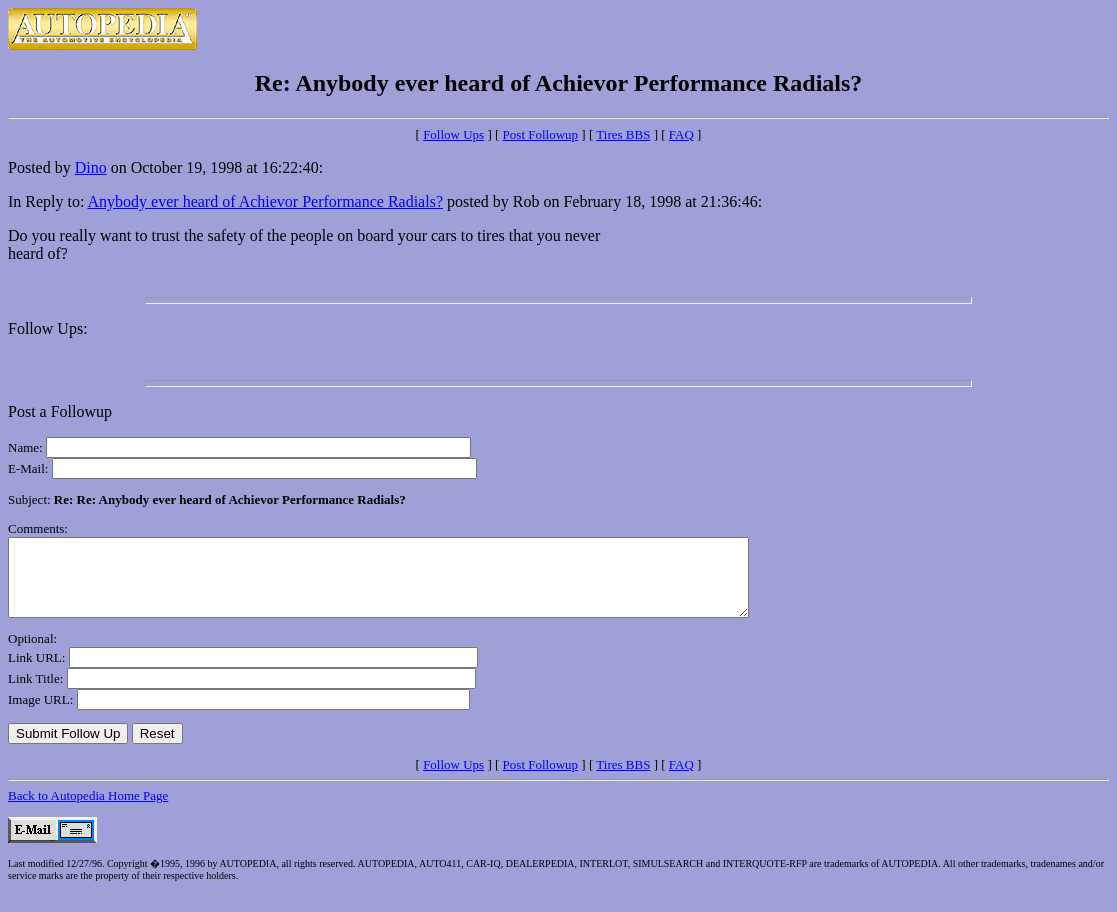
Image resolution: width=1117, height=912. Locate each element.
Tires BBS (623, 134)
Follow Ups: (48, 328)
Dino (91, 167)
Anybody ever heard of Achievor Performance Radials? (265, 201)
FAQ (681, 134)
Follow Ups (453, 134)
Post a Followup (60, 411)
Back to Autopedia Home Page (88, 810)
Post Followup (541, 134)
